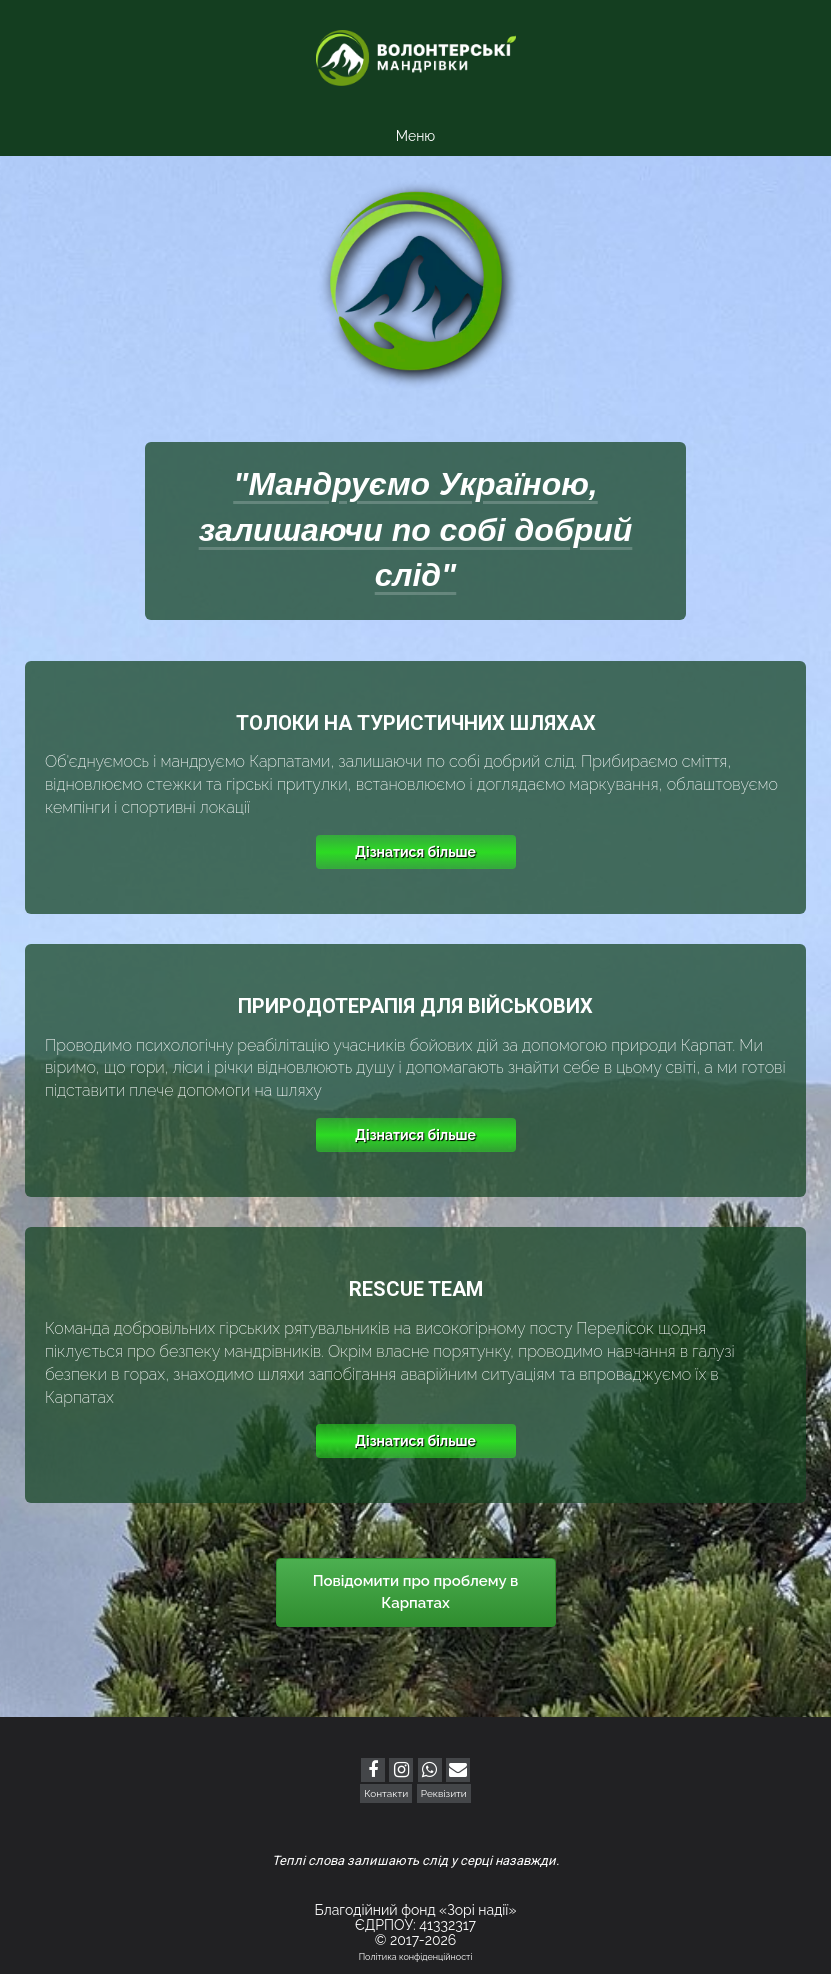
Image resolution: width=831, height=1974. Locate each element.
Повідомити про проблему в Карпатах (416, 1591)
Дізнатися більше (415, 852)
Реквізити (444, 1793)
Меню (415, 136)
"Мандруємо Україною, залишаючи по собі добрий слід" (416, 529)
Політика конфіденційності (416, 1957)
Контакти (386, 1793)
